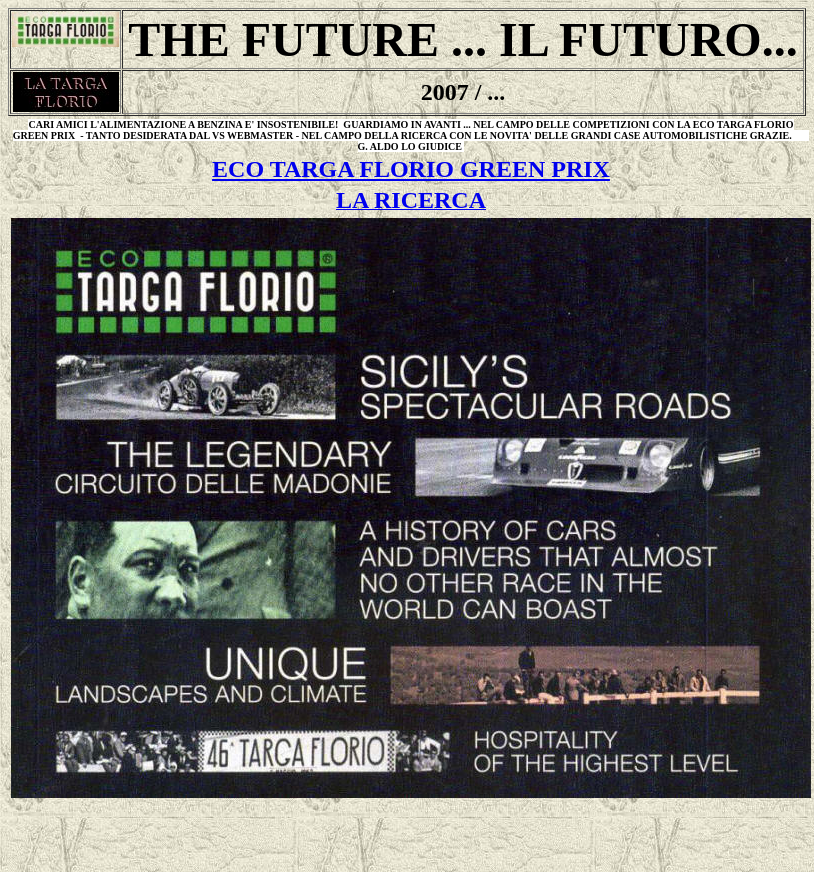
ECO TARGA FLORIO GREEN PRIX (411, 169)
